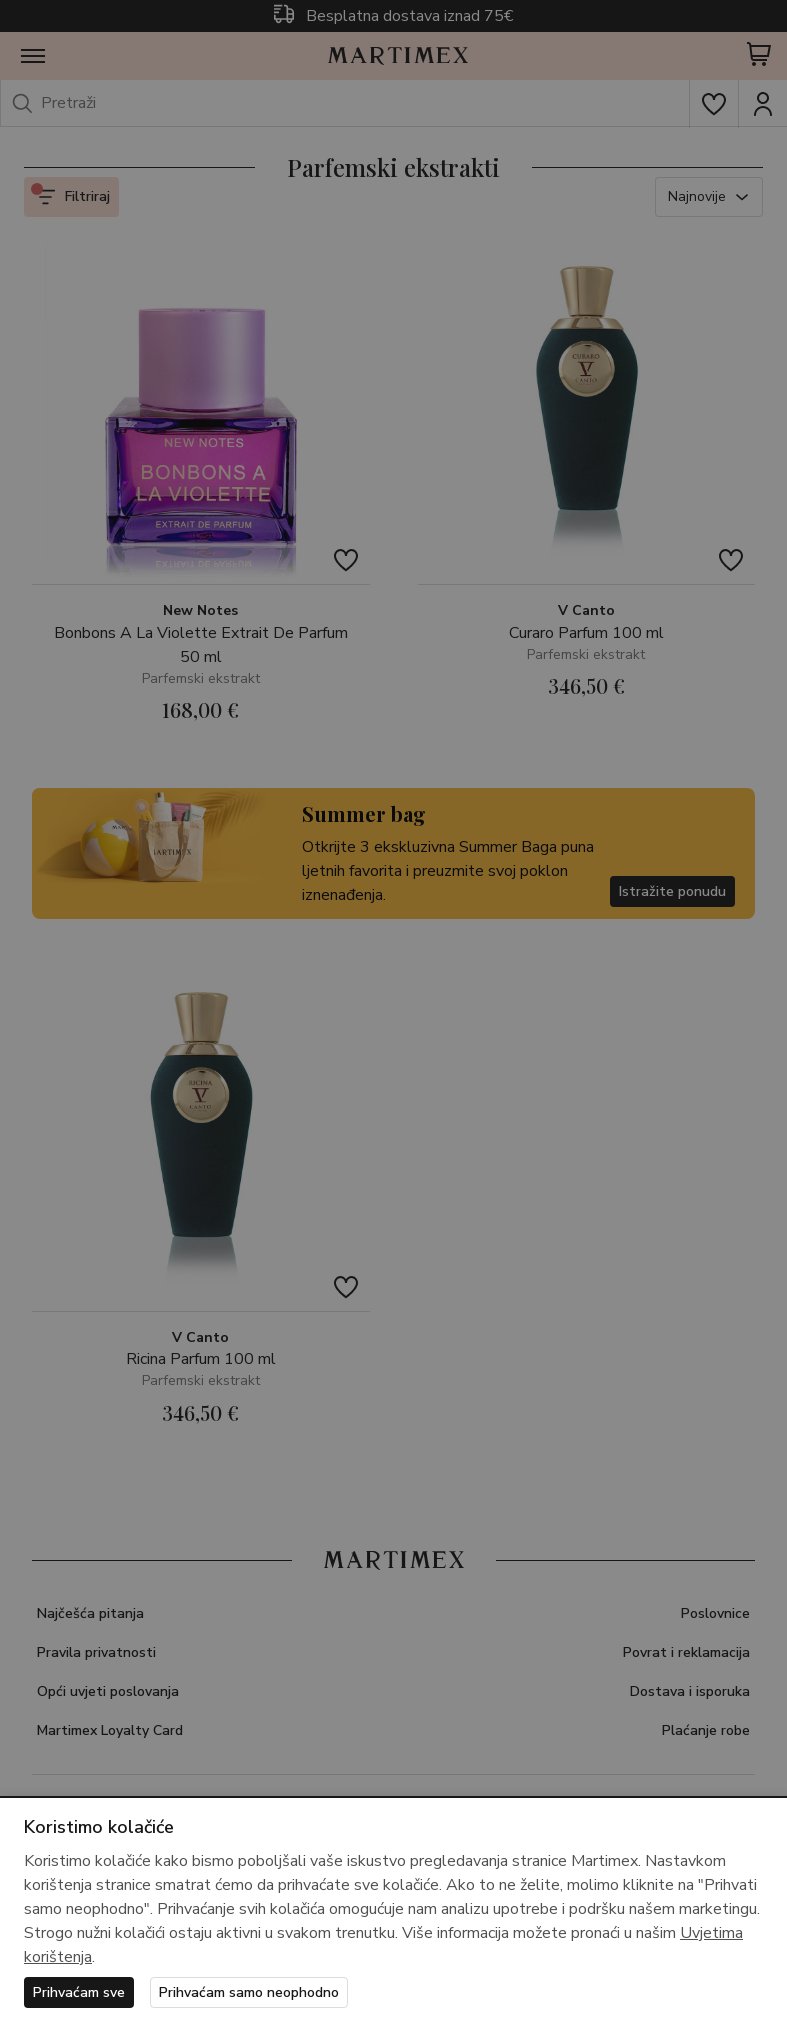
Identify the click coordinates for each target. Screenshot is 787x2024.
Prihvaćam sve (79, 1992)
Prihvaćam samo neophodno (249, 1992)
